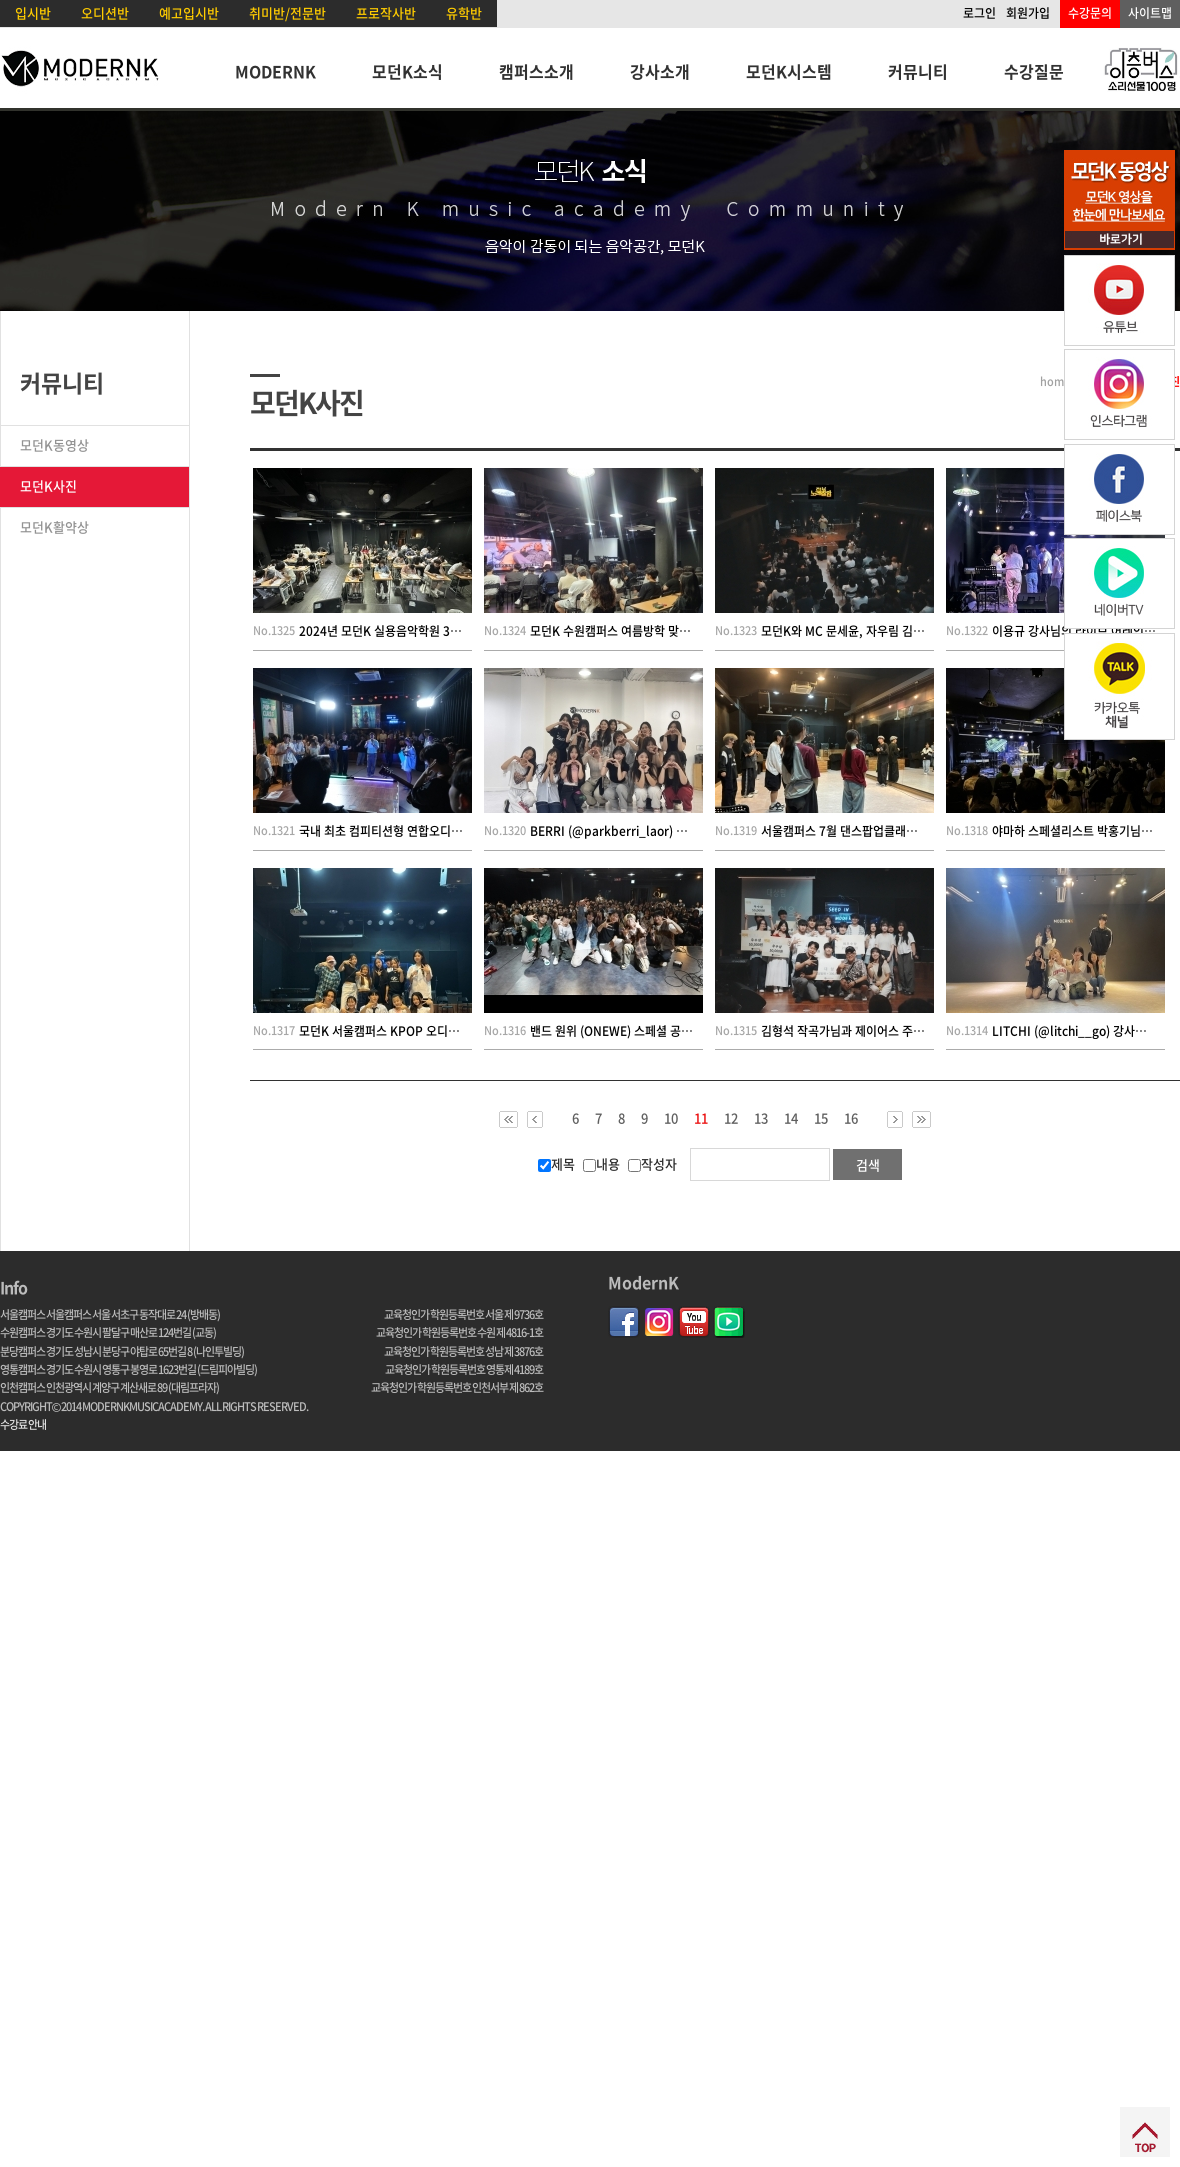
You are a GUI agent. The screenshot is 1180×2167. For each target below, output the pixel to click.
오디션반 (105, 12)
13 (761, 1118)
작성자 (652, 1163)
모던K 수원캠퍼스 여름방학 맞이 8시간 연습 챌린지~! (662, 631)
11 (701, 1119)
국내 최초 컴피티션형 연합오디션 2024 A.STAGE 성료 (433, 831)
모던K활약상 (54, 526)
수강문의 (1090, 13)
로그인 (979, 13)
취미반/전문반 (287, 12)
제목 (556, 1163)
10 (671, 1118)
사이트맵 (1150, 13)
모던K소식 (407, 71)
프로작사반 (386, 12)
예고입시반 (189, 12)
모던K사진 (48, 485)
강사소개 (660, 71)
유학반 (464, 12)
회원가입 (1028, 13)
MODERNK (275, 71)
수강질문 (1034, 71)
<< (508, 1119)
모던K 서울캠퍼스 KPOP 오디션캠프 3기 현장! (415, 1031)
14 (791, 1118)
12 (731, 1118)
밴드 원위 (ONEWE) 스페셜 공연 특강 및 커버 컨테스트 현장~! (684, 1031)
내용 (601, 1163)
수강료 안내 (23, 1424)
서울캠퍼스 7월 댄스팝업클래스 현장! (853, 831)
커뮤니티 (918, 71)
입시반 (33, 12)
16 (851, 1118)
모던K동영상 (54, 444)
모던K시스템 (789, 71)
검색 (868, 1164)
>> (921, 1119)
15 (821, 1118)
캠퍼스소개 (536, 71)
